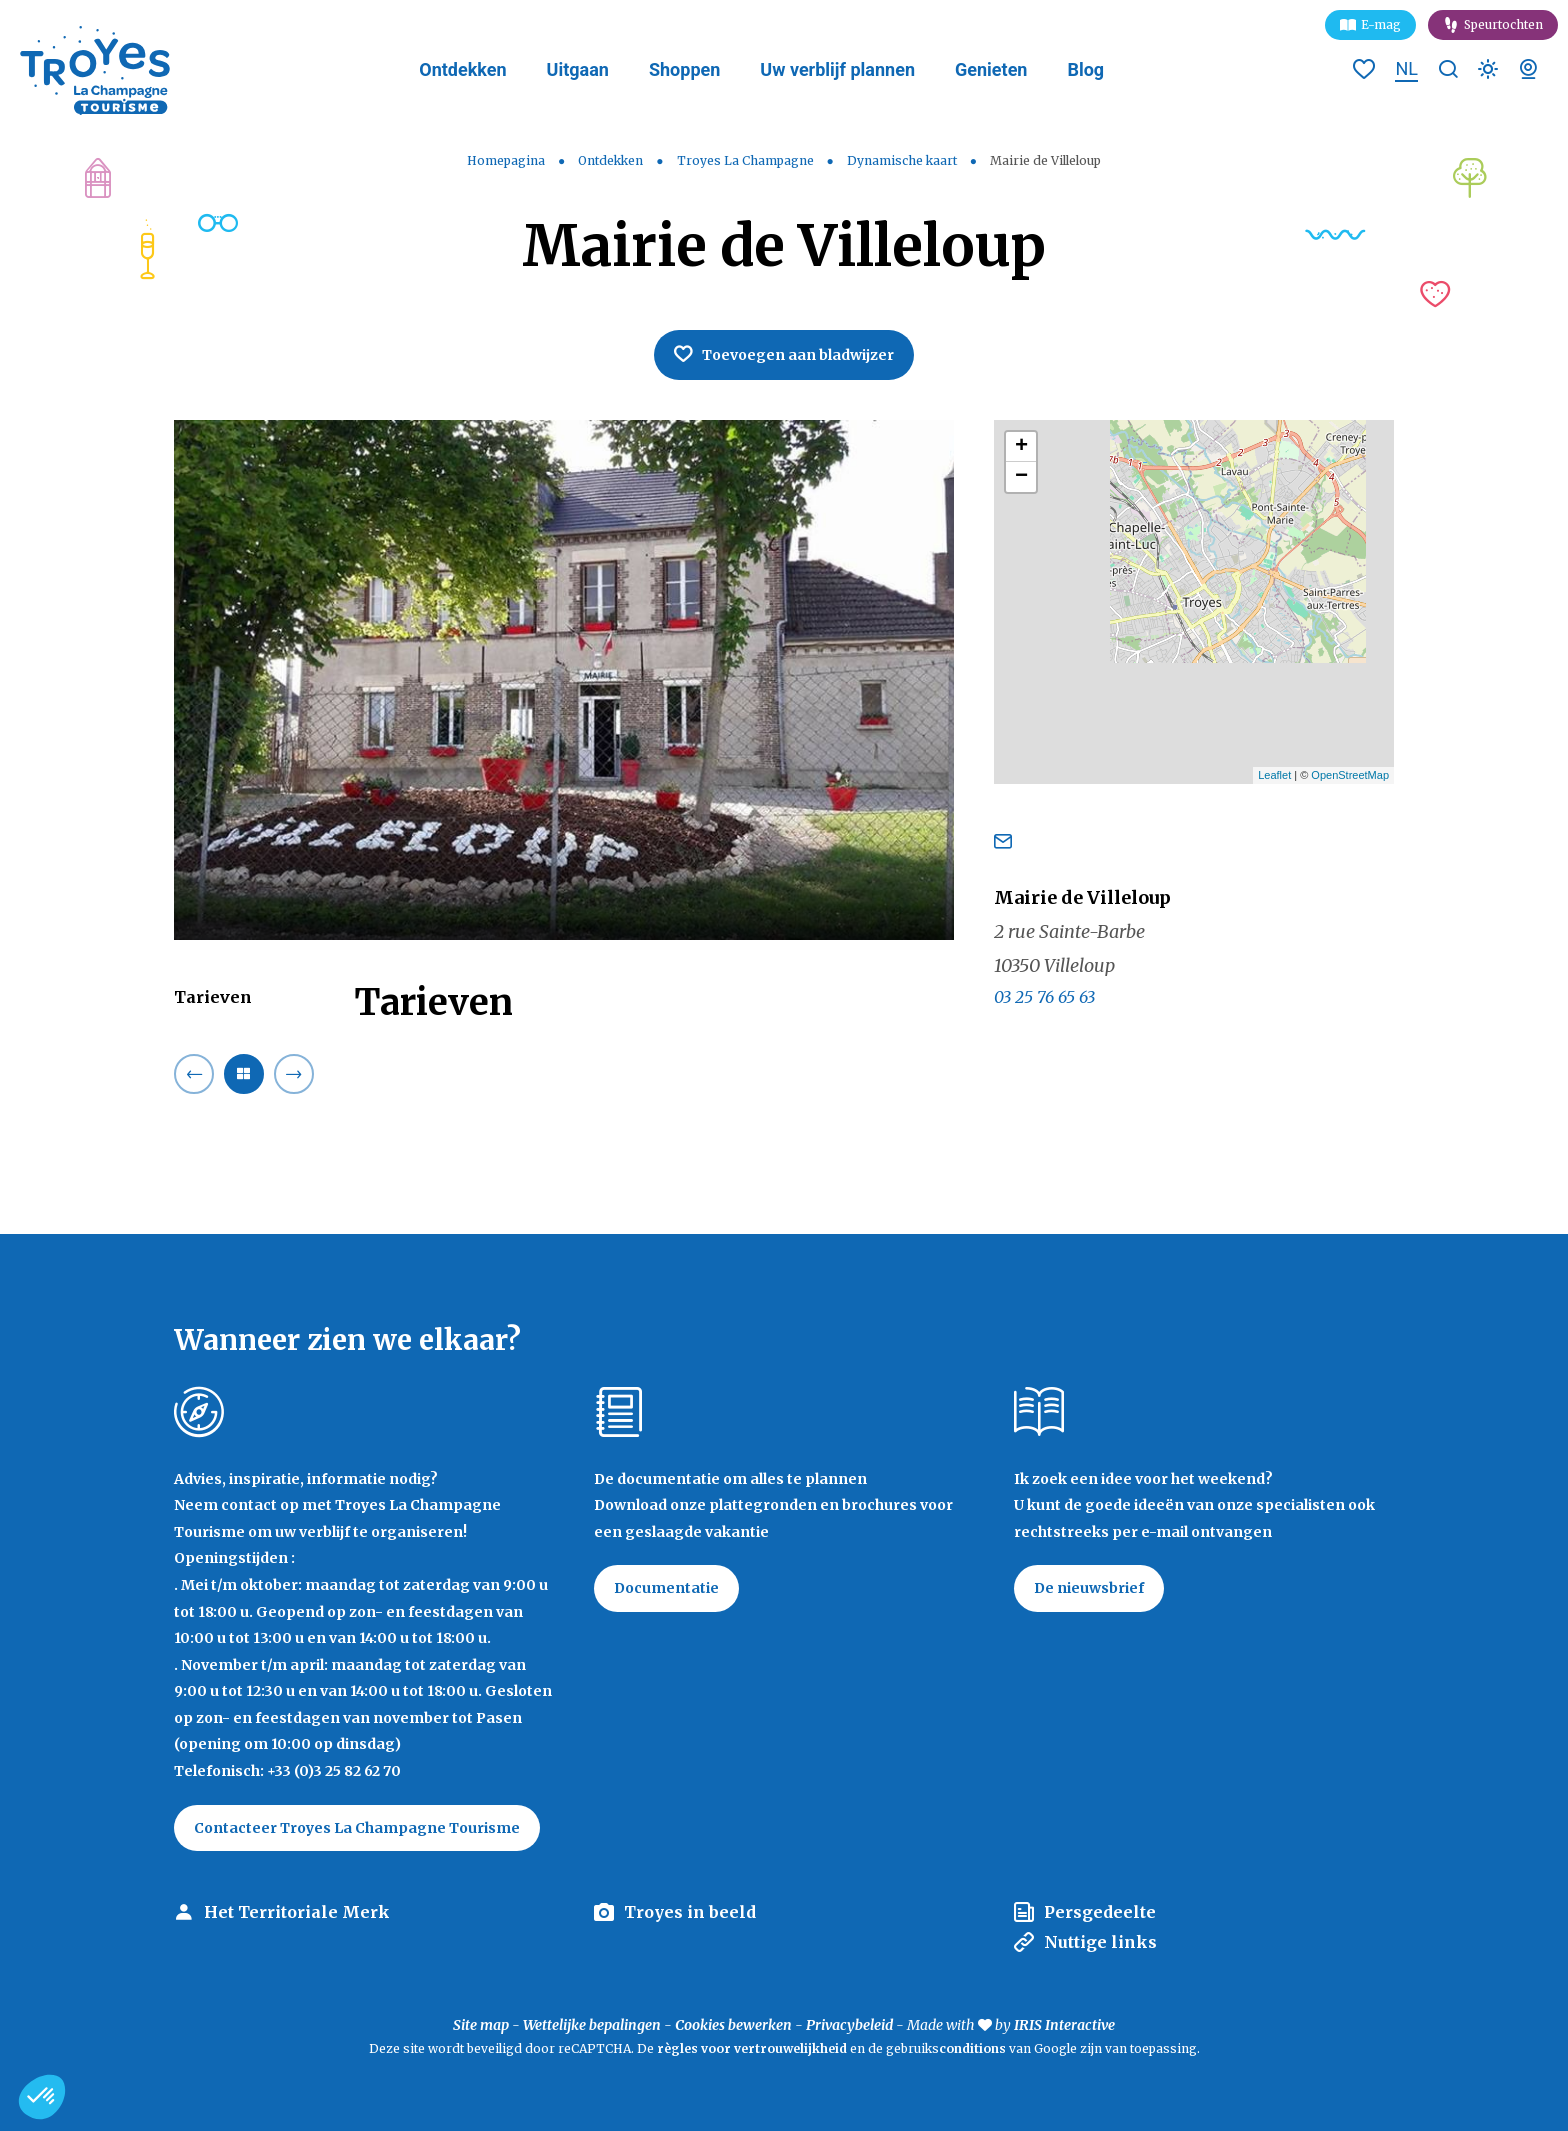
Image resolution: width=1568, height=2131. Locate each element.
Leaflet (1274, 775)
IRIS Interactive (1064, 2025)
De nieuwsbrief (1089, 1588)
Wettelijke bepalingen (592, 2025)
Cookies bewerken (733, 2025)
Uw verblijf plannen (837, 69)
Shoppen (684, 69)
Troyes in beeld (690, 1912)
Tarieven (213, 997)
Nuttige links (1100, 1942)
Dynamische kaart (903, 160)
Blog (1085, 69)
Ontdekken (462, 69)
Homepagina (506, 160)
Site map (481, 2025)
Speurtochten (1503, 24)
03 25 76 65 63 (1044, 997)
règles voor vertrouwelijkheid (752, 2048)
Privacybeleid (849, 2025)
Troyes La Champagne (747, 160)
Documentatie (666, 1588)
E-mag (1381, 24)
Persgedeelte (1100, 1912)
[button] (42, 2097)
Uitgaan (578, 69)
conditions (974, 2048)
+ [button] (1021, 447)
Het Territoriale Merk (297, 1912)
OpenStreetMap (1350, 775)
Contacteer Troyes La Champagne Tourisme (357, 1828)
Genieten (991, 69)
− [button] (1021, 477)
